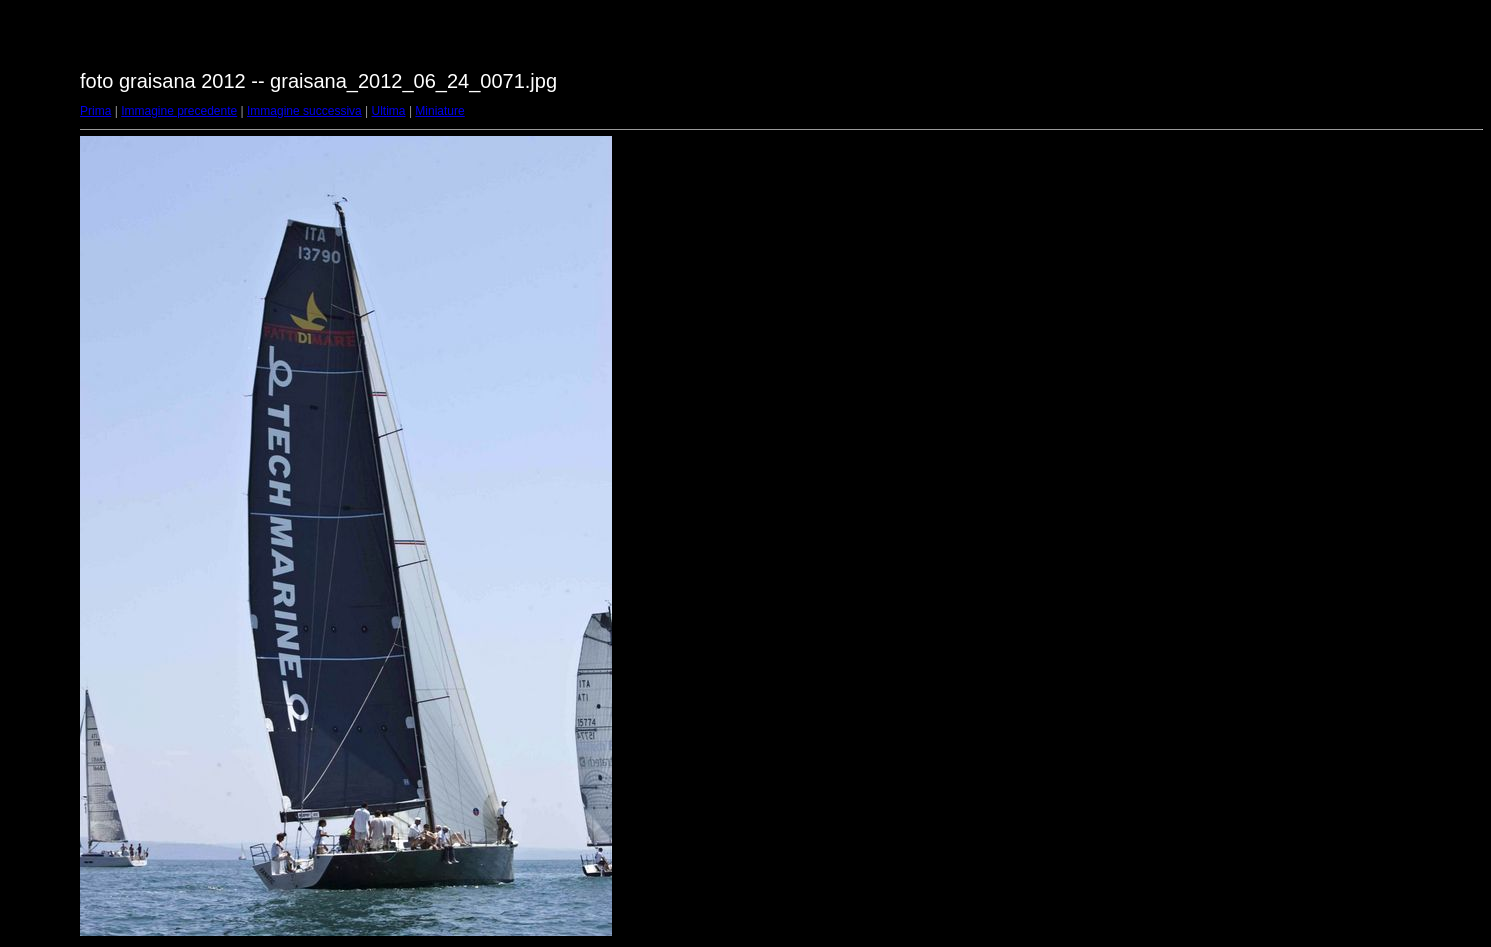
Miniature (439, 111)
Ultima (389, 111)
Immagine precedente (179, 111)
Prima (95, 111)
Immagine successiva (304, 111)
